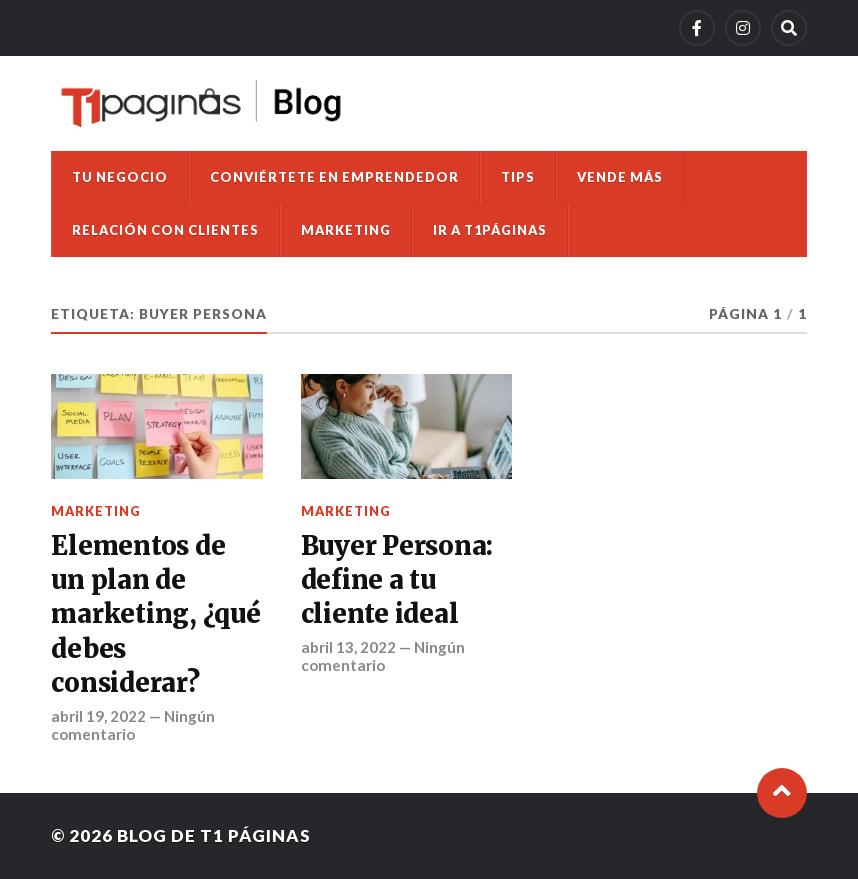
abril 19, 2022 (98, 716)
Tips (518, 177)
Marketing (346, 230)
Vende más (620, 177)
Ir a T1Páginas (490, 230)
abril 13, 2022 (348, 647)
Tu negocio (120, 177)
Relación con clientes (165, 230)
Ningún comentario (133, 725)
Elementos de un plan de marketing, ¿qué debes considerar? (155, 615)
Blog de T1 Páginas (214, 835)
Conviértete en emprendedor (334, 177)
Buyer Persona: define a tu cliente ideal (397, 580)
